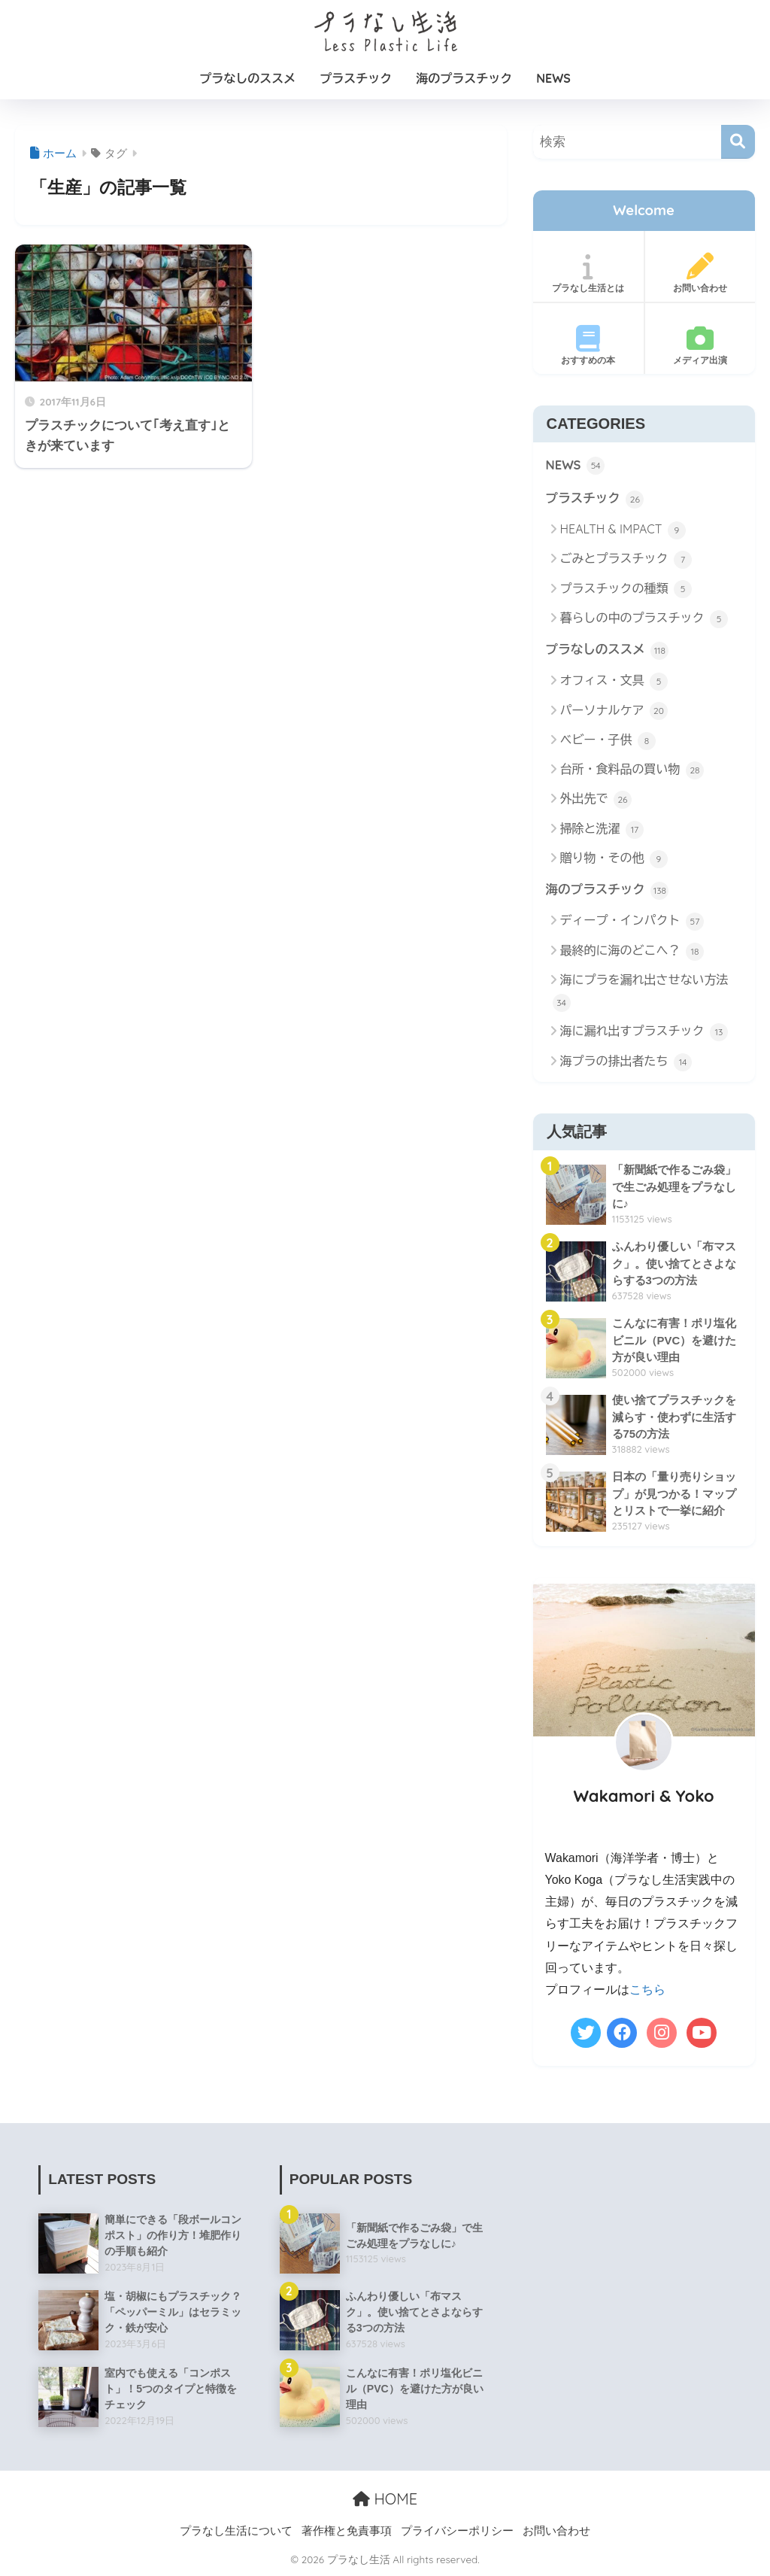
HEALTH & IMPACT (623, 531)
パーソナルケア (614, 712)
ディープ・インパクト (632, 923)
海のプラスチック (464, 78)
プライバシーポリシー (457, 2532)
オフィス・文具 (614, 683)
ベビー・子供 (608, 742)
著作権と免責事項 (347, 2532)
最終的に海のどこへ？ (632, 953)
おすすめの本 (588, 345)
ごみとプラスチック (626, 560)
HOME (385, 2500)
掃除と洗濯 (602, 831)
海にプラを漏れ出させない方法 (641, 993)
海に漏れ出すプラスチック (644, 1034)
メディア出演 (699, 345)
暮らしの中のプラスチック (644, 620)
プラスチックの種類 (626, 590)
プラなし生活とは (588, 273)
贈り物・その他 (614, 860)
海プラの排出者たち (626, 1064)
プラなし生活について (236, 2532)
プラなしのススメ (247, 78)
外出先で (596, 801)
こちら (647, 1991)
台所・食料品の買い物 (632, 771)
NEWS (553, 78)
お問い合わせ (699, 273)
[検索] (738, 142)
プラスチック (356, 78)
